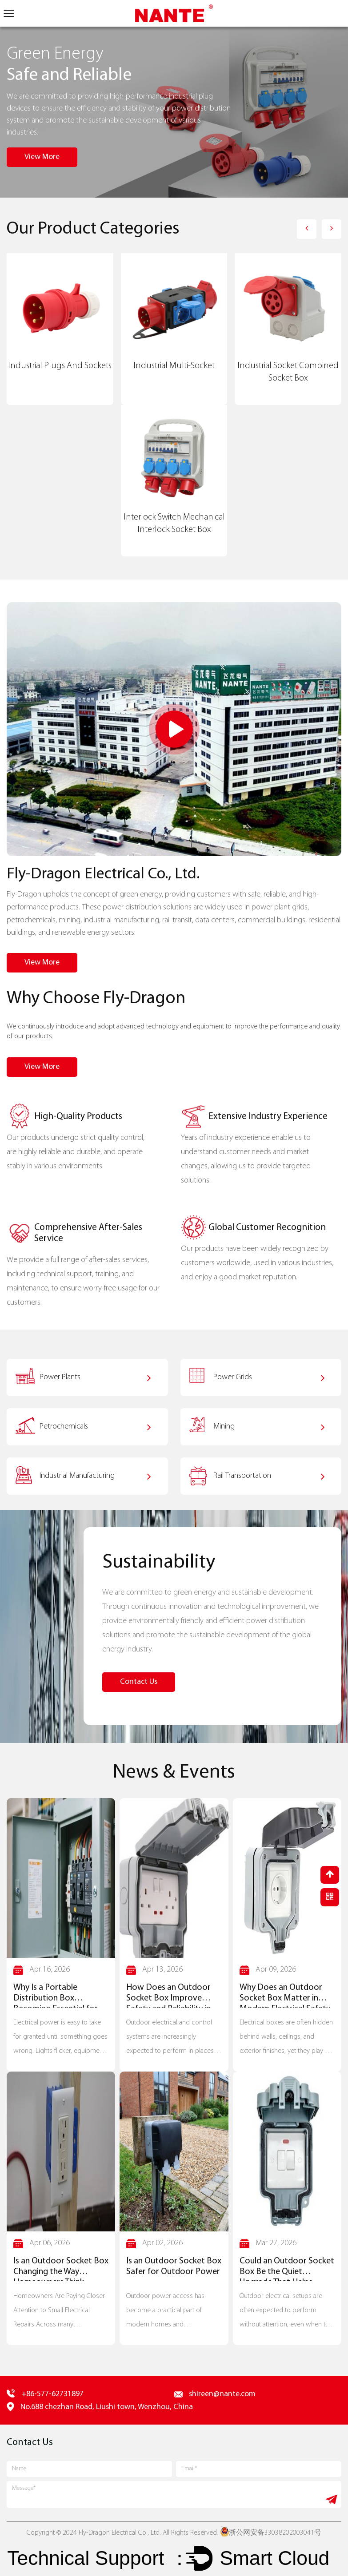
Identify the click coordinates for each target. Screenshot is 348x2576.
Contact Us (138, 1682)
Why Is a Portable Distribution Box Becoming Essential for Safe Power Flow (55, 1996)
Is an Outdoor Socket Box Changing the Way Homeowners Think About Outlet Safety (60, 2269)
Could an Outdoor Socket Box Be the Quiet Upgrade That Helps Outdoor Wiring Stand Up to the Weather (287, 2269)
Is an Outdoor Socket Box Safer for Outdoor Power (173, 2267)
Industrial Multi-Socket (174, 365)
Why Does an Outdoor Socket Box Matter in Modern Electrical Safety (285, 1996)
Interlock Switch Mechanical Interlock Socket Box (174, 523)
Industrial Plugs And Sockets (60, 365)
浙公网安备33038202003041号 (270, 2533)
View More (42, 157)
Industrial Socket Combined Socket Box (288, 372)
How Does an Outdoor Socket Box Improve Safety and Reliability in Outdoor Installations (168, 1996)
